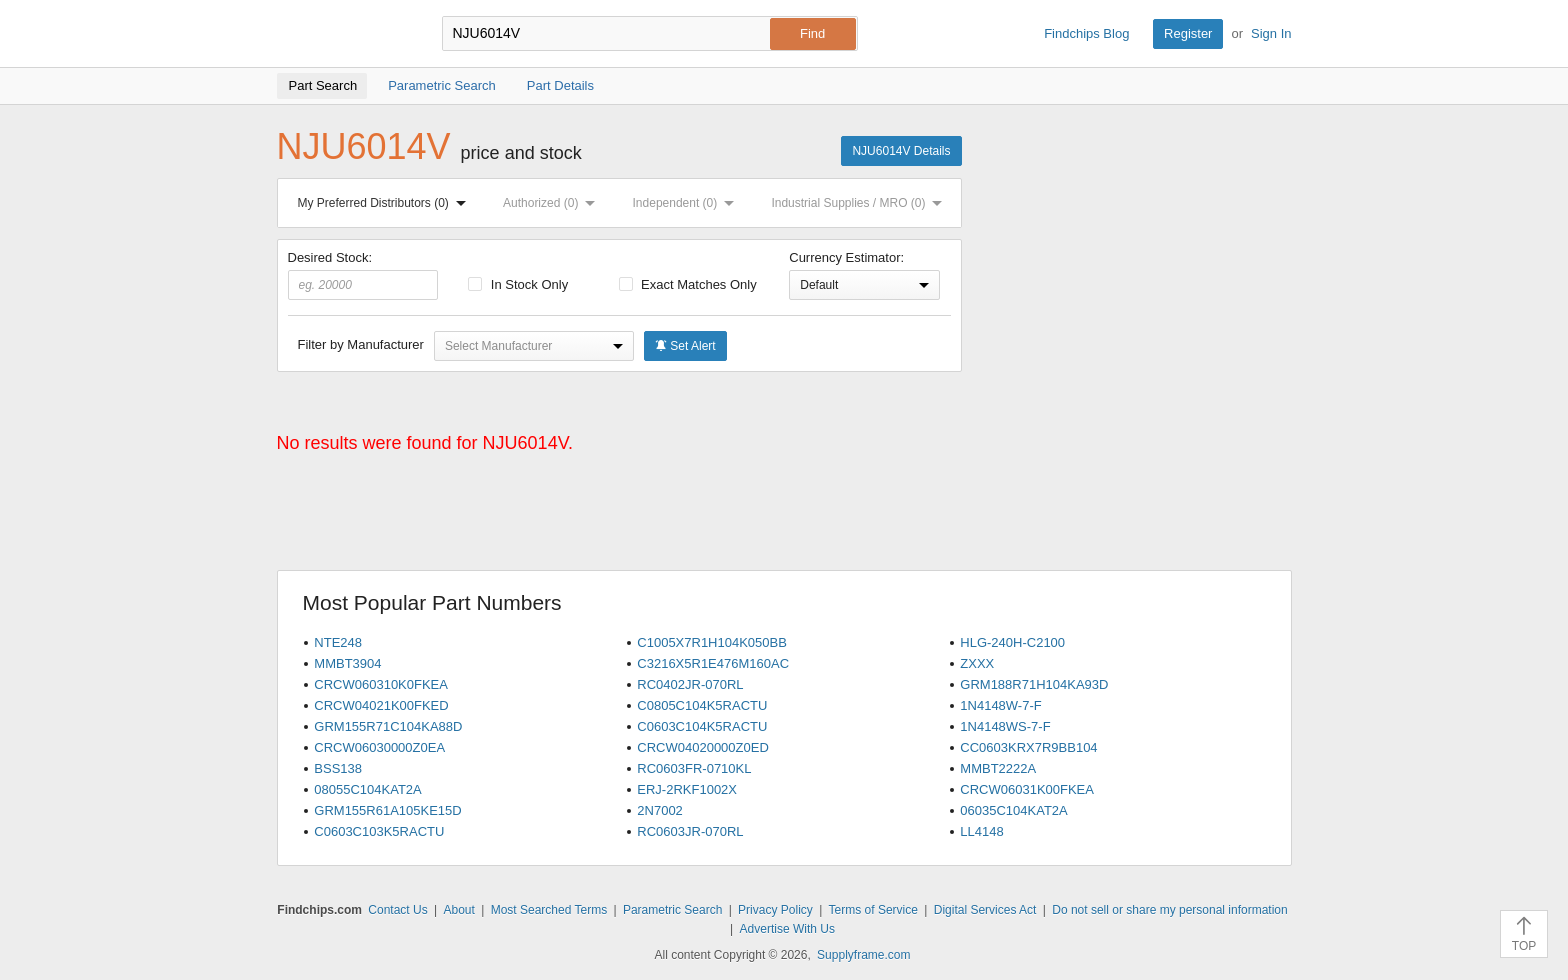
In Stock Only (518, 284)
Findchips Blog (1086, 33)
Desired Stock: (363, 275)
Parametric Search (672, 910)
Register (1188, 33)
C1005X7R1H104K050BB (712, 642)
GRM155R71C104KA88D (388, 726)
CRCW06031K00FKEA (1027, 789)
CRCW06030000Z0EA (379, 747)
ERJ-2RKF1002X (687, 789)
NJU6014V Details (901, 151)
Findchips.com (342, 34)
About (458, 910)
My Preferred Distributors (386, 203)
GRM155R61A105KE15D (387, 810)
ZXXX (977, 663)
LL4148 (981, 831)
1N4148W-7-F (1000, 705)
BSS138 (338, 768)
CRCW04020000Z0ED (703, 747)
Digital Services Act (985, 910)
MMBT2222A (998, 768)
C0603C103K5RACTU (379, 831)
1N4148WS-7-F (1005, 726)
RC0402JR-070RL (690, 684)
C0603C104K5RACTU (702, 726)
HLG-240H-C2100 (1012, 642)
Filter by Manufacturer (361, 344)
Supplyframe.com (863, 955)
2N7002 (660, 810)
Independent (688, 203)
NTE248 (338, 642)
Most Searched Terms (549, 910)
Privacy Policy (775, 910)
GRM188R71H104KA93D (1034, 684)
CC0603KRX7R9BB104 (1028, 747)
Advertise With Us (787, 929)
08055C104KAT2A (367, 789)
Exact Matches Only (688, 284)
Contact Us (397, 910)
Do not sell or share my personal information (1169, 910)
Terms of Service (873, 910)
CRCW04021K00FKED (381, 705)
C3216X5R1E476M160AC (713, 663)
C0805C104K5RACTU (702, 705)
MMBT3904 (347, 663)
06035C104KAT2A (1013, 810)
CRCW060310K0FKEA (381, 684)
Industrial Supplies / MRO (860, 203)
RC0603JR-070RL (690, 831)
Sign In (1271, 33)
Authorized (553, 203)
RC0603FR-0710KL (694, 768)
